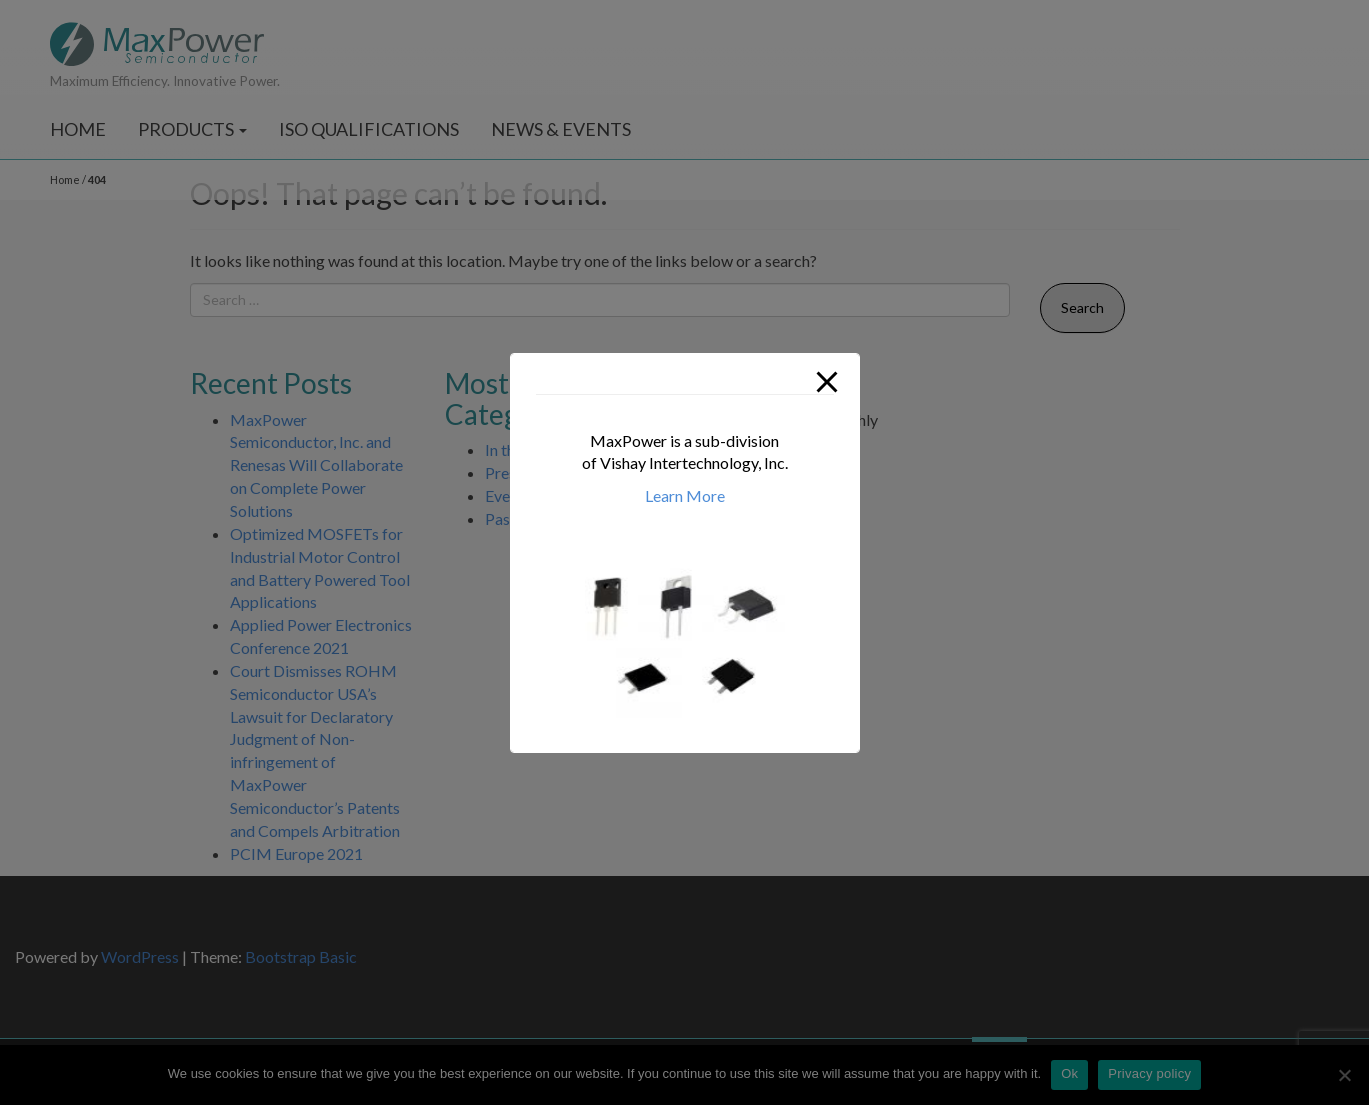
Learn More (685, 495)
